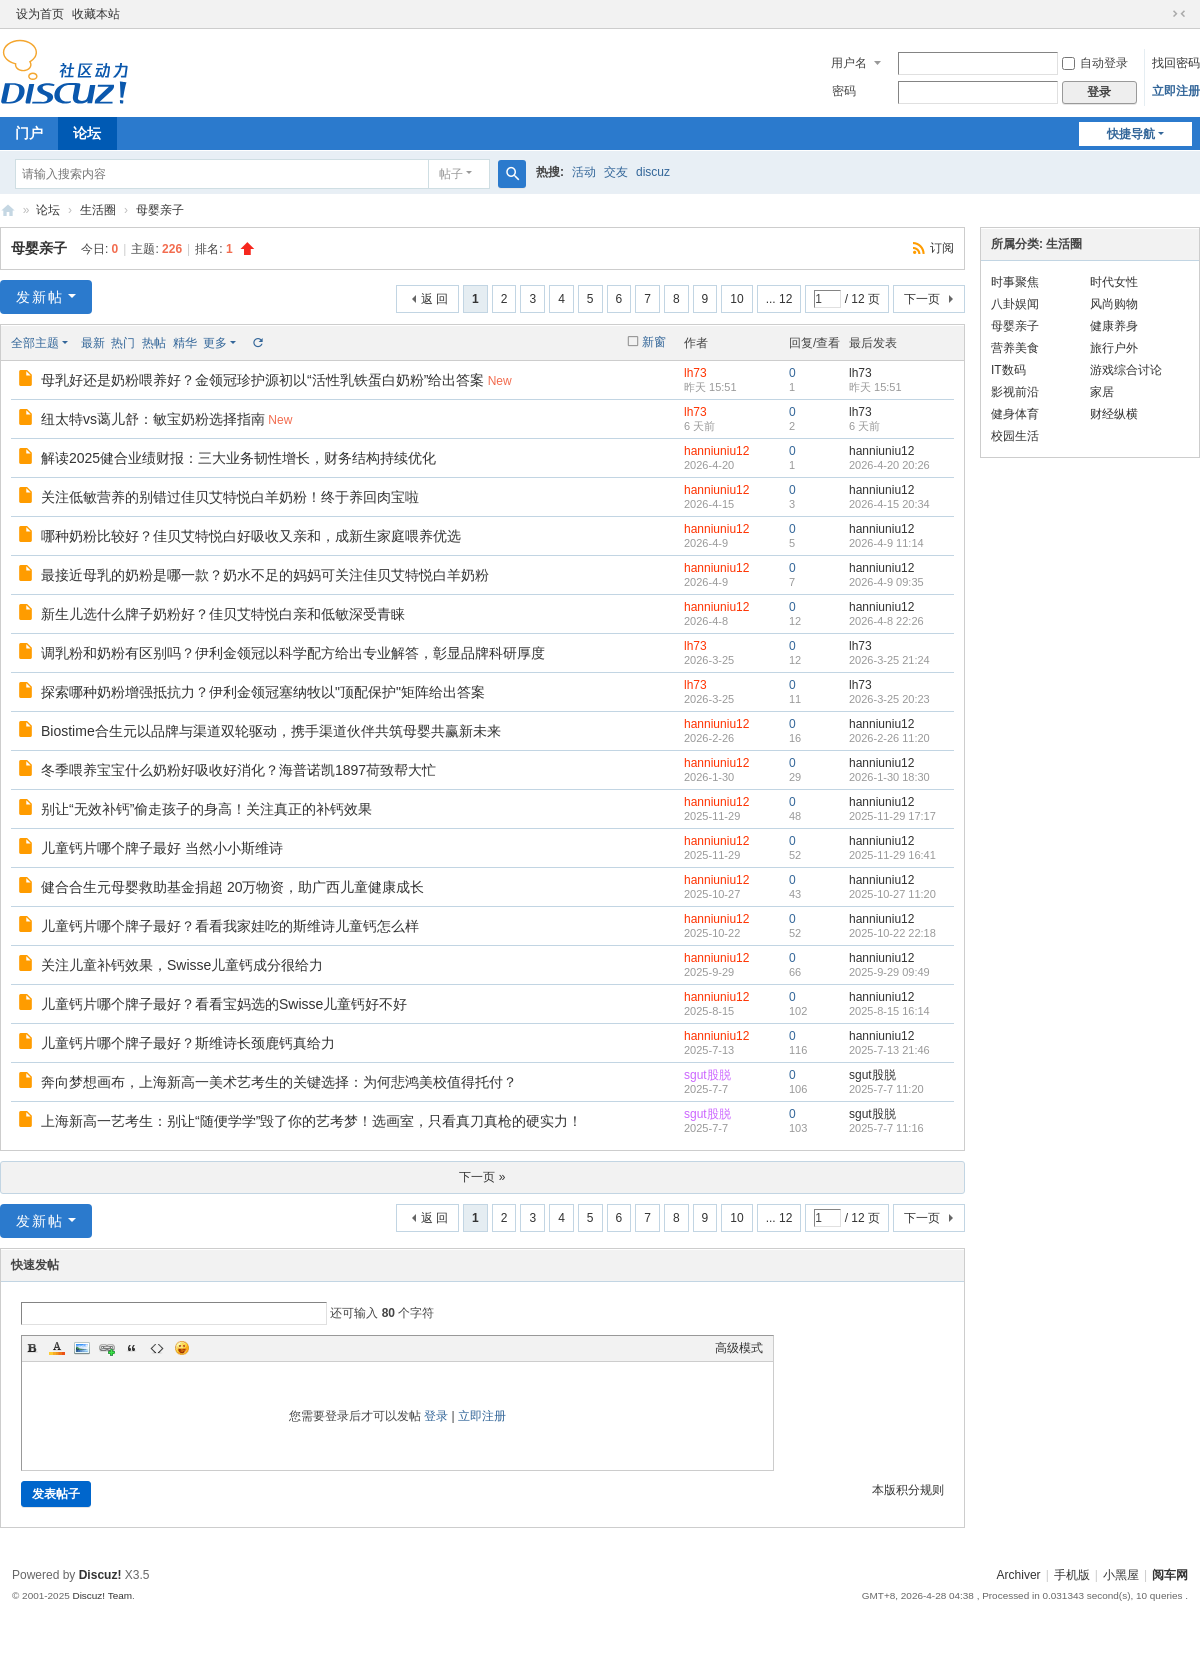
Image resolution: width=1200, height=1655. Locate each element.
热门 (123, 343)
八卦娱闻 (1015, 304)
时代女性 (1114, 282)
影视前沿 (1015, 392)
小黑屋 (1121, 1575)
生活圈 (98, 210)
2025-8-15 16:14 (889, 1011)
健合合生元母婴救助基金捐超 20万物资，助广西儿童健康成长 (232, 887)
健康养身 (1114, 326)
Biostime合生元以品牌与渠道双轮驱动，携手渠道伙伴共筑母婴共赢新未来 (271, 731)
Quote (132, 1348)
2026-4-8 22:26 (886, 621)
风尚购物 (1114, 304)
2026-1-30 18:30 (889, 777)
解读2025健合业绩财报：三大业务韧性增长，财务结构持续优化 (238, 458)
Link (107, 1348)
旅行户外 (1114, 348)
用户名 (849, 63)
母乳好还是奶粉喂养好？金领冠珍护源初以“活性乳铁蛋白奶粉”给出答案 (262, 380)
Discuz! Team (102, 1595)
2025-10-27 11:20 (892, 894)
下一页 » (482, 1177)
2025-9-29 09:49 (889, 972)
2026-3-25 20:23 (889, 699)
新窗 (654, 342)
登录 (436, 1416)
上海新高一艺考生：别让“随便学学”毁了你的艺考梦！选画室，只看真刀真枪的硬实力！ (311, 1121)
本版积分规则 (908, 1490)
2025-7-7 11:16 (886, 1128)
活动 (584, 172)
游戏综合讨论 (1126, 370)
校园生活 (1015, 436)
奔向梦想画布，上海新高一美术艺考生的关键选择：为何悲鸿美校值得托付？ (279, 1082)
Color (57, 1348)
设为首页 (40, 14)
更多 (215, 343)
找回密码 (1176, 63)
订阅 (942, 248)
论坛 (87, 133)
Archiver (1019, 1575)
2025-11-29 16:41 (892, 855)
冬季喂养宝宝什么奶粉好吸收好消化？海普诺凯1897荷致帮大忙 (238, 770)
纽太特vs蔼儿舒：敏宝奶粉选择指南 (153, 419)
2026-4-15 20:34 (889, 504)
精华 (185, 343)
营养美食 (1015, 348)
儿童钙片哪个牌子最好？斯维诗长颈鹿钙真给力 (188, 1043)
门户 (29, 133)
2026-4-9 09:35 (886, 582)
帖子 (451, 174)
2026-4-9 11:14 (886, 543)
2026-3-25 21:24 (889, 660)
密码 (844, 91)
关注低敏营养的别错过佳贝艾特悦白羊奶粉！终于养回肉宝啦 (230, 497)
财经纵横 (1114, 414)
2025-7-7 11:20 (886, 1089)
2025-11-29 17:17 (892, 816)
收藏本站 (96, 14)
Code (157, 1348)
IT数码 (1008, 370)
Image (82, 1348)
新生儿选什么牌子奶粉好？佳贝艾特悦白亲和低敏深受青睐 (223, 614)
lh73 (695, 373)
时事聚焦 (1015, 282)
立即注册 (1176, 91)
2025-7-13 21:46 (889, 1050)
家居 (1102, 392)
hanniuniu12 (716, 451)
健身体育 (1015, 414)
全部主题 (35, 343)
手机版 (1072, 1575)
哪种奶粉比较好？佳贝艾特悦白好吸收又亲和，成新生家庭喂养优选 (251, 536)
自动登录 (1095, 63)
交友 (616, 172)
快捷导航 (1131, 134)
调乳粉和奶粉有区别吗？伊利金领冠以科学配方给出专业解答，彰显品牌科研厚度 (293, 653)
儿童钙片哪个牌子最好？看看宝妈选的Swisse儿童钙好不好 (224, 1004)
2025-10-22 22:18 (892, 933)
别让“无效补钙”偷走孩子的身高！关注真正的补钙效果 (206, 809)
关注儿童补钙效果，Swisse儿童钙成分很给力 (182, 965)
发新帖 (40, 297)
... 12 (779, 299)
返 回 (434, 299)
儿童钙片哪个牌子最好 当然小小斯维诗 (162, 848)
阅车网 (8, 210)
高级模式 (739, 1348)
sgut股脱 (707, 1075)
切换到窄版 (1179, 14)
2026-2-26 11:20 (889, 738)
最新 (93, 343)
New (500, 381)
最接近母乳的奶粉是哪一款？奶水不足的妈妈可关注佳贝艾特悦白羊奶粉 (265, 575)
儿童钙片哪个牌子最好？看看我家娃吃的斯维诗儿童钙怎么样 (230, 926)
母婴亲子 (160, 210)
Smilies (182, 1348)
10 (736, 299)
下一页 (922, 299)
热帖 (154, 343)
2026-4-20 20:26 (889, 465)
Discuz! (100, 1575)
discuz (653, 172)
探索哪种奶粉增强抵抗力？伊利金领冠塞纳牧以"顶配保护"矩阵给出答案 (263, 692)
